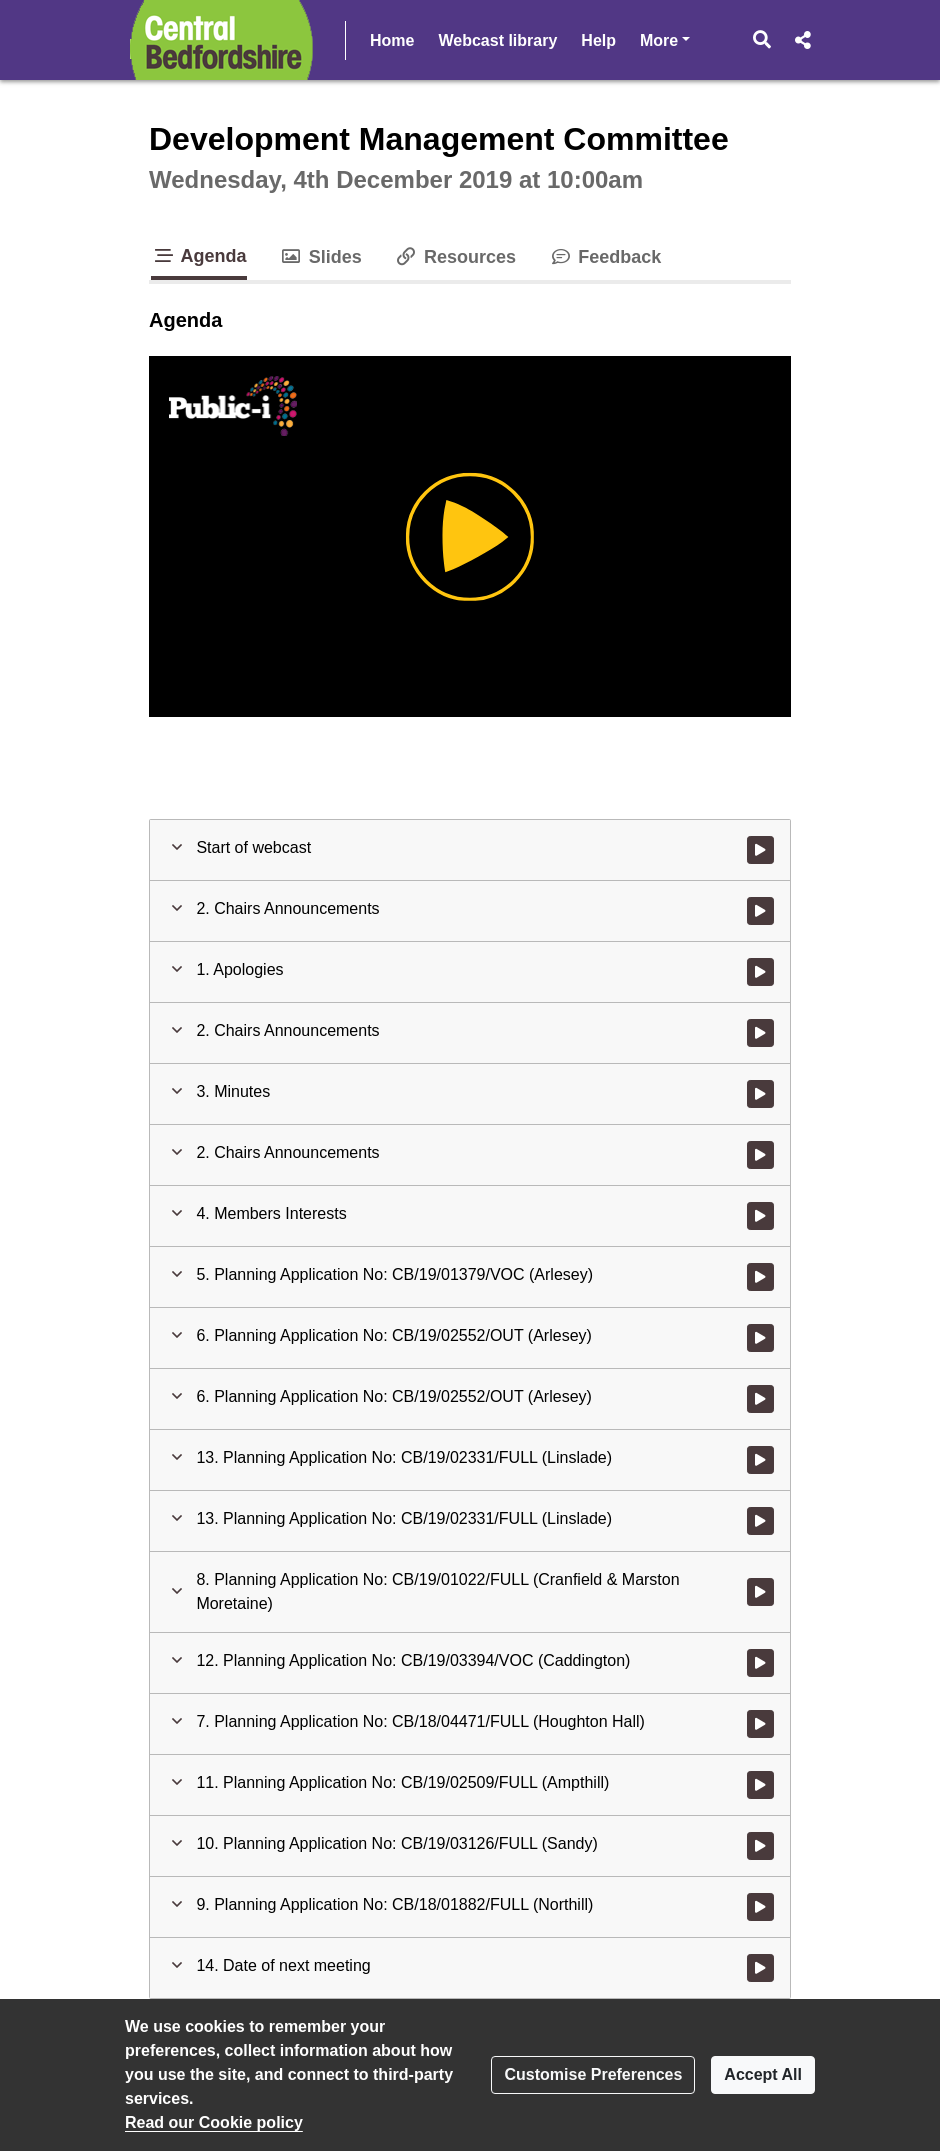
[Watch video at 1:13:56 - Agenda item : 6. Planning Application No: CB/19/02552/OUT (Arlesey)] (760, 1338)
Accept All (763, 2074)
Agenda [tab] (199, 256)
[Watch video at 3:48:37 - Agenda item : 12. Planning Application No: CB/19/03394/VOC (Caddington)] (760, 1663)
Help (598, 40)
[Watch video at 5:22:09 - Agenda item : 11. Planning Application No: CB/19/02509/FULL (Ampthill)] (760, 1785)
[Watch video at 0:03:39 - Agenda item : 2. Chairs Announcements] (760, 1155)
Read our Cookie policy (214, 2122)
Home (392, 40)
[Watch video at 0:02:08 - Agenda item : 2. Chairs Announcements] (760, 1033)
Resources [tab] (455, 257)
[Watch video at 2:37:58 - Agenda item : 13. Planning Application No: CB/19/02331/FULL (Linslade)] (760, 1460)
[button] (762, 40)
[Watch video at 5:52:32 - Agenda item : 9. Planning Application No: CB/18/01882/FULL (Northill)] (760, 1907)
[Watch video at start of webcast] (760, 850)
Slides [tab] (320, 257)
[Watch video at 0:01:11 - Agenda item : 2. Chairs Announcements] (760, 911)
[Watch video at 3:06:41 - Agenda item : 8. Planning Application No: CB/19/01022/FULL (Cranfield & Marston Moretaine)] (760, 1592)
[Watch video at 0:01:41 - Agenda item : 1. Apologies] (760, 972)
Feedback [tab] (604, 257)
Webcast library (497, 40)
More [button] (665, 38)
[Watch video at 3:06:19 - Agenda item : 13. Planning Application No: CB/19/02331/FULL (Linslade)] (760, 1521)
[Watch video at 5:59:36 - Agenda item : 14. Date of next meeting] (760, 1968)
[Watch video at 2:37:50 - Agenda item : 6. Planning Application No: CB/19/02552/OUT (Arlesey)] (760, 1399)
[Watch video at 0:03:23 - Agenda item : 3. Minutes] (760, 1094)
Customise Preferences (593, 2074)
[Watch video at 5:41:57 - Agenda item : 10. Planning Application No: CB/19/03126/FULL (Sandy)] (760, 1846)
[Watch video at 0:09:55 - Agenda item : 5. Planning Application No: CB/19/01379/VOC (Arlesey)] (760, 1277)
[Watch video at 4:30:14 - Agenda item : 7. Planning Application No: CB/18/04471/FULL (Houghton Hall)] (760, 1724)
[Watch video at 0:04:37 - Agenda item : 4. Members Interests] (760, 1216)
